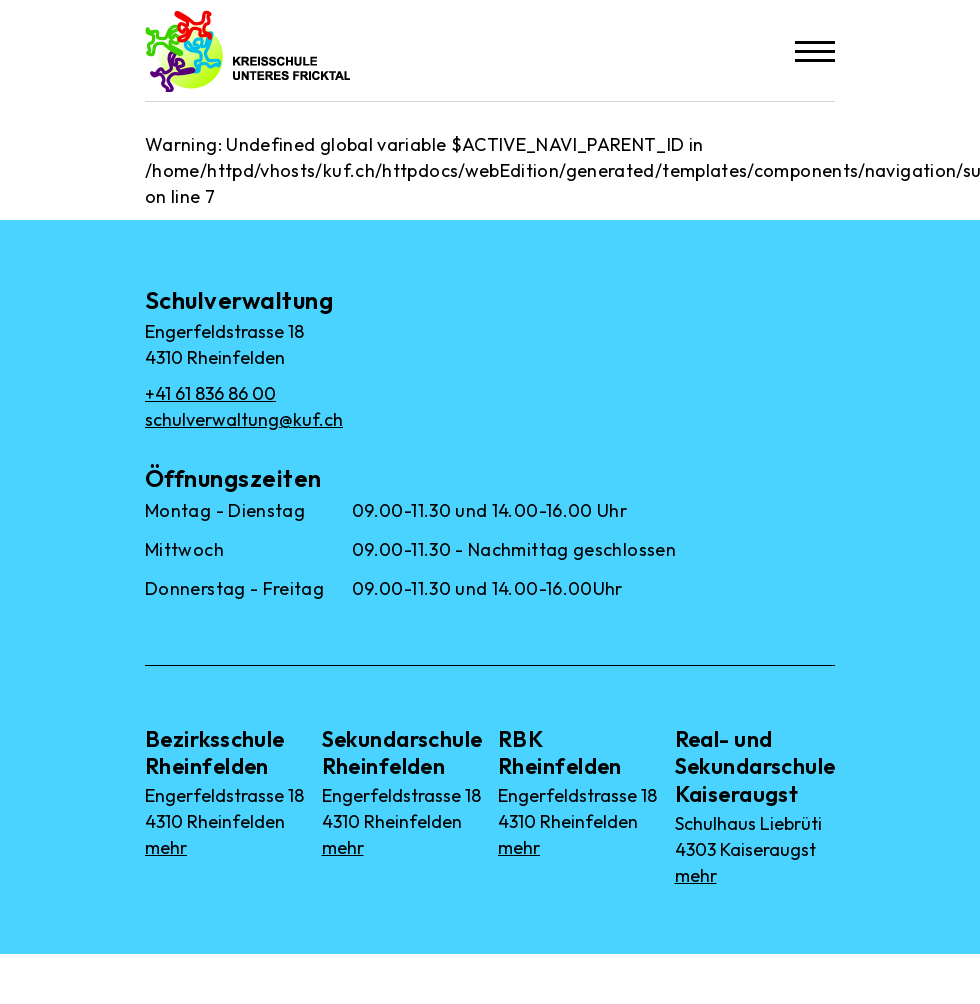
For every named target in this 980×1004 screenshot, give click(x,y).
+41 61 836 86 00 (210, 393)
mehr (166, 847)
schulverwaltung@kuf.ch (244, 419)
